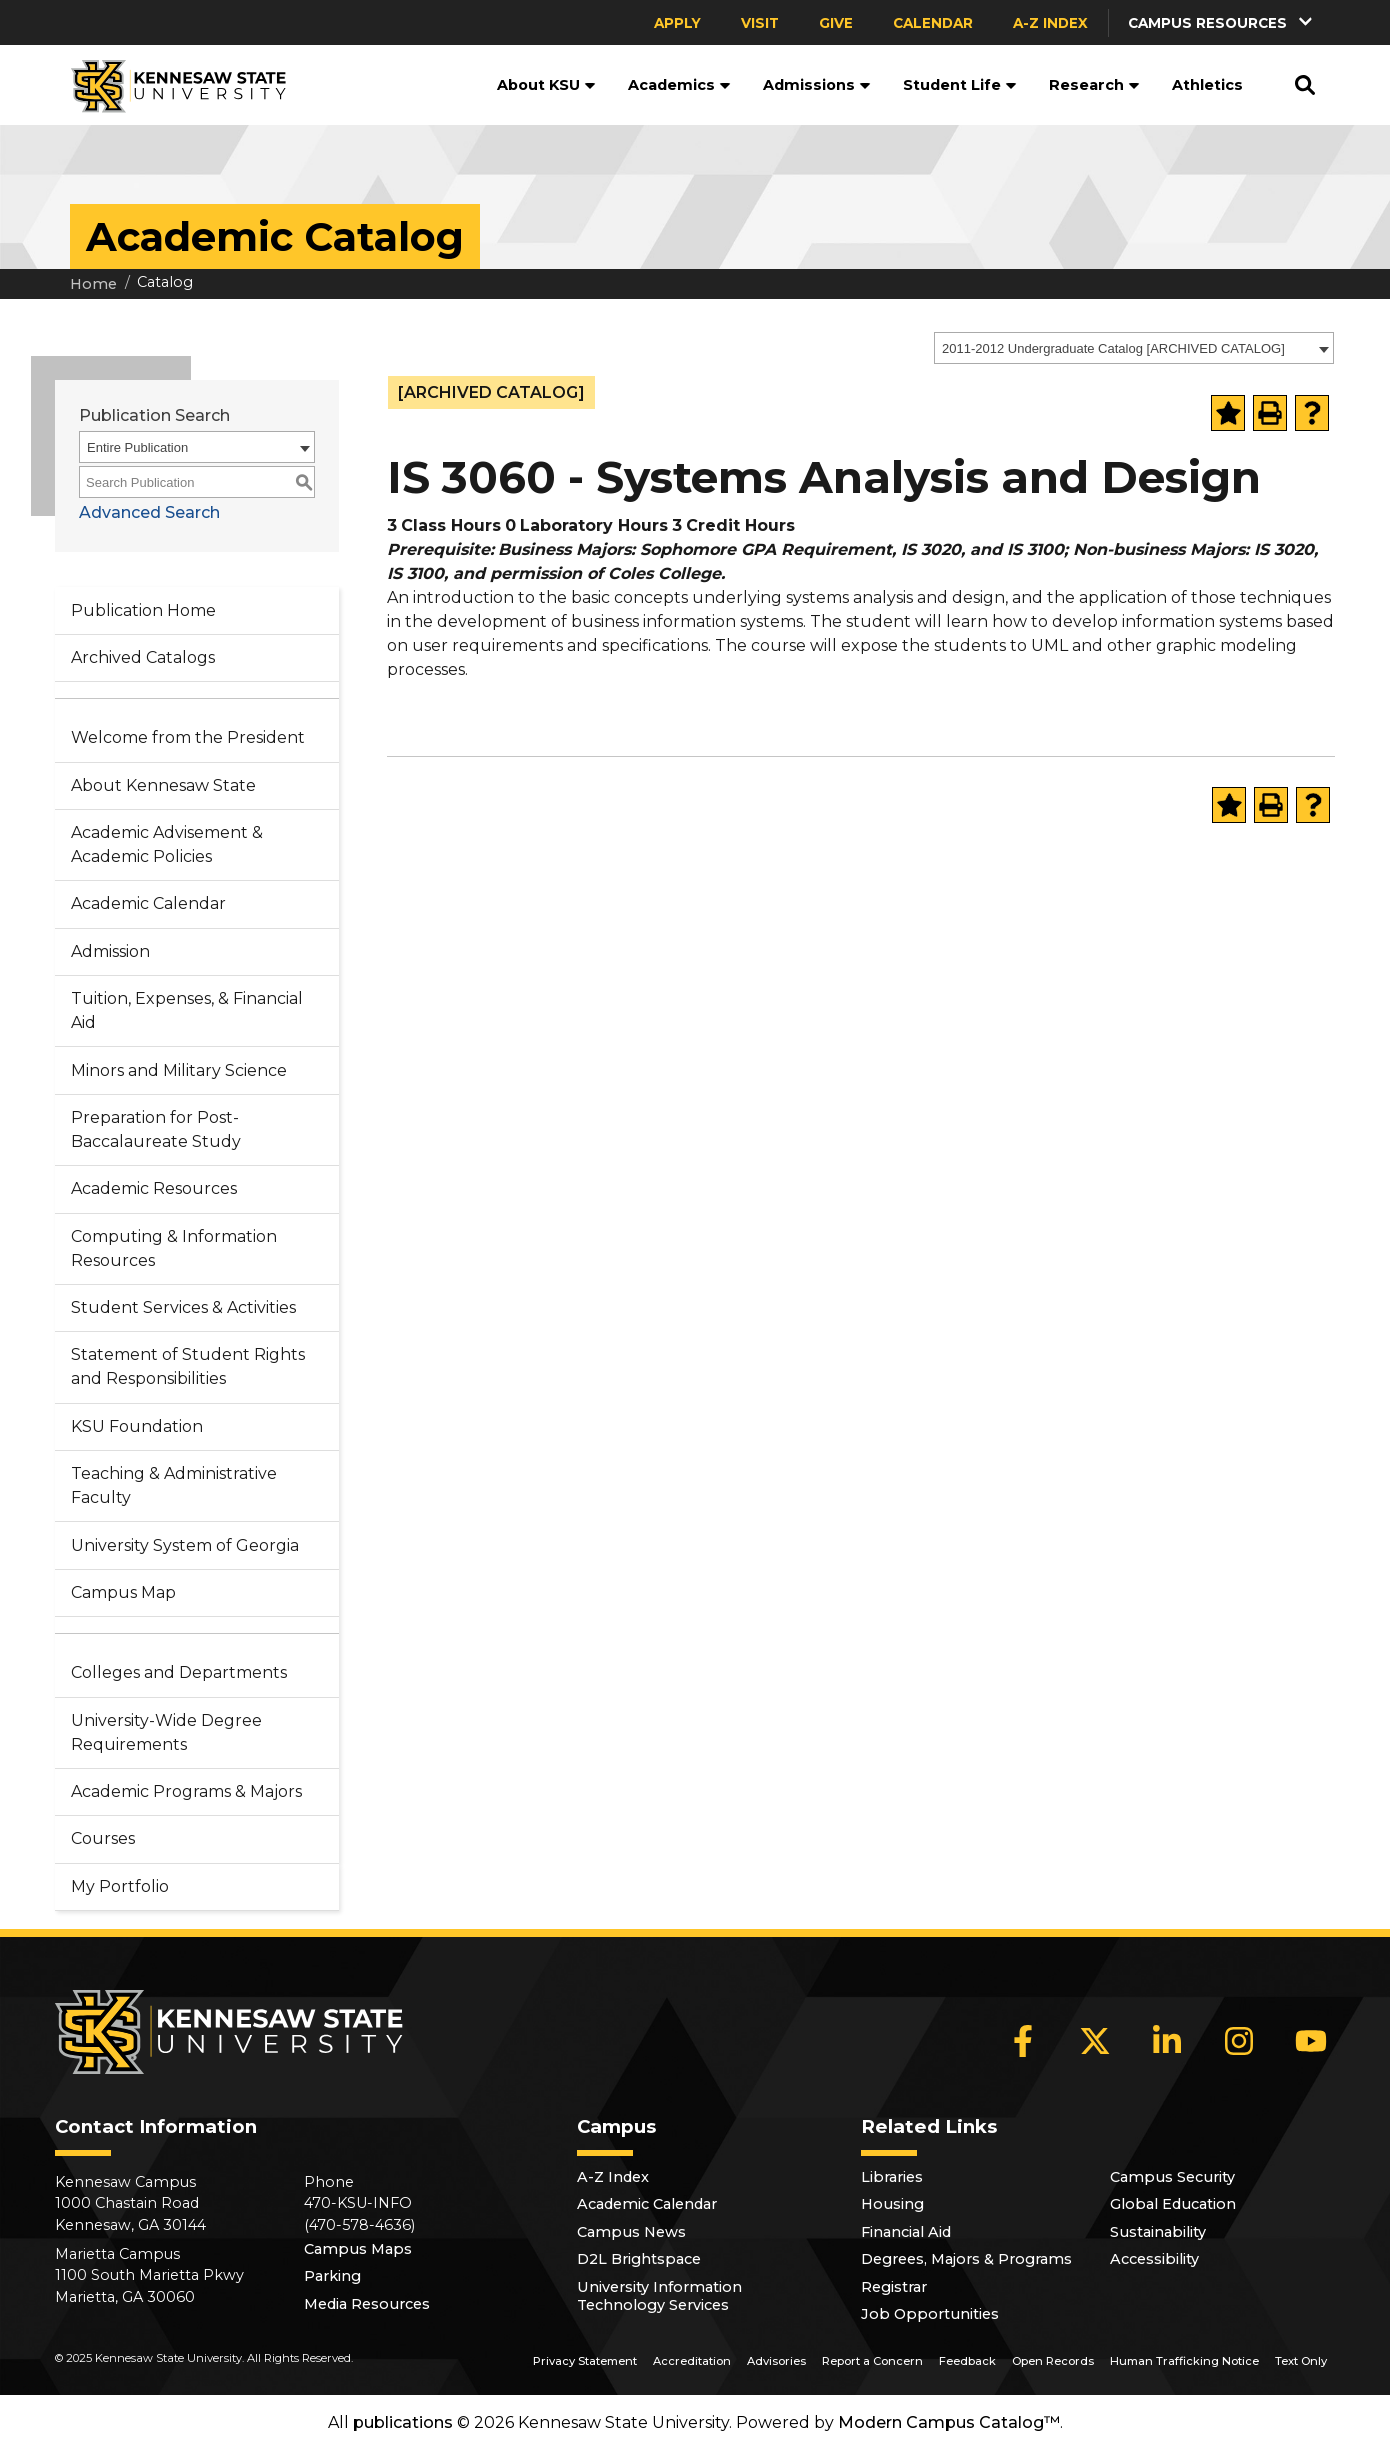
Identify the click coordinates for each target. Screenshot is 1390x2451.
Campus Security (1172, 2177)
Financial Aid (906, 2232)
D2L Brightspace (639, 2259)
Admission (110, 951)
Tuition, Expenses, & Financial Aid (187, 1010)
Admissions (817, 85)
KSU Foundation (137, 1426)
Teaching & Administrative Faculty (174, 1485)
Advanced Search (149, 512)
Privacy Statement (585, 2361)
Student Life (960, 85)
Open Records (1053, 2361)
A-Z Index (1050, 23)
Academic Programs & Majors (186, 1791)
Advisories (776, 2361)
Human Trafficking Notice (1184, 2361)
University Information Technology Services (659, 2296)
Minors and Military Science (179, 1070)
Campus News (631, 2232)
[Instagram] (1239, 2041)
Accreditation (692, 2361)
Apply (677, 23)
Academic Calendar (148, 903)
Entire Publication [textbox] (137, 447)
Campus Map (123, 1592)
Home (93, 284)
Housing (892, 2204)
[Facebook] (1023, 2041)
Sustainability (1158, 2232)
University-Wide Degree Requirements (166, 1732)
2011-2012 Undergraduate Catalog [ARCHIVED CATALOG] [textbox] (1113, 348)
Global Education (1173, 2204)
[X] (1095, 2041)
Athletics (1207, 85)
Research (1094, 85)
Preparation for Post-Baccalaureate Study (156, 1129)
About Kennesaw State (163, 785)
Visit (760, 23)
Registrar (894, 2287)
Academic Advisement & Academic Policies (167, 844)
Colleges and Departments (179, 1672)
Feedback (967, 2361)
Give (836, 23)
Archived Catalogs (143, 657)
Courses (103, 1838)
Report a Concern (872, 2361)
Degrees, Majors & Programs (966, 2259)
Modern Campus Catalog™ (949, 2422)
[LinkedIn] (1167, 2041)
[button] (1222, 22)
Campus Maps (358, 2249)
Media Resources (367, 2304)
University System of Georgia (185, 1545)
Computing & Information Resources (174, 1248)
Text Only (1301, 2361)
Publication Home (143, 610)
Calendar (933, 23)
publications (403, 2422)
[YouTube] (1311, 2041)
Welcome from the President (188, 737)
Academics (679, 85)
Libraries (892, 2177)
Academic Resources (154, 1188)
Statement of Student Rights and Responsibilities (188, 1366)
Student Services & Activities (183, 1307)
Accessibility (1154, 2259)
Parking (332, 2276)
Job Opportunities (930, 2314)
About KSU (546, 85)
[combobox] (1134, 348)
